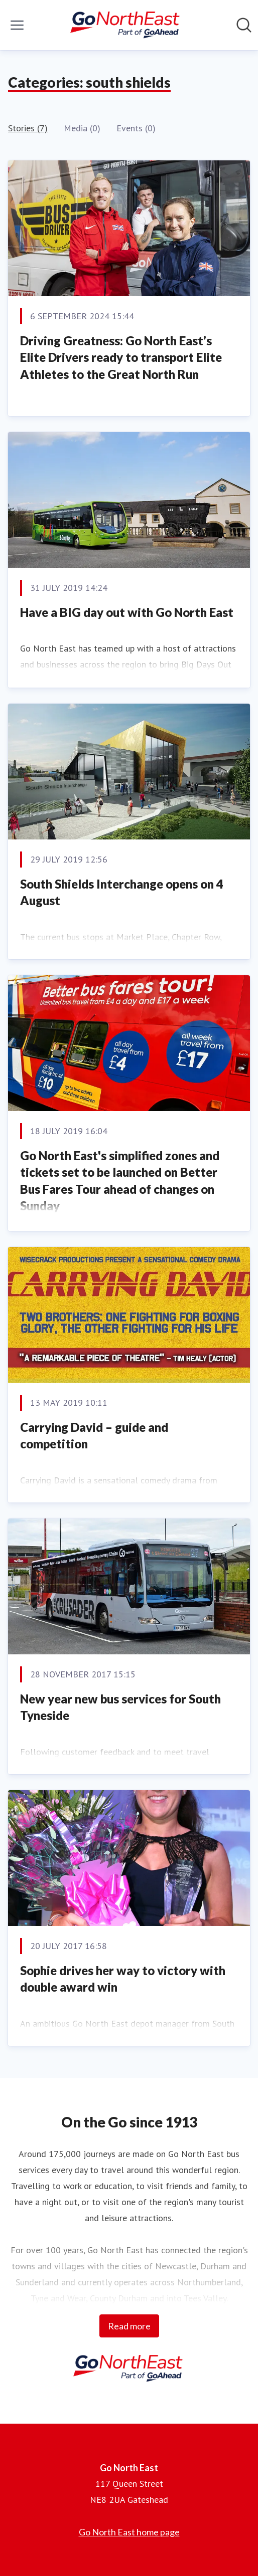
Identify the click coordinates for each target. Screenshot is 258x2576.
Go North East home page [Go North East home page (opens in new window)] (129, 2531)
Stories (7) (28, 128)
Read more (129, 2325)
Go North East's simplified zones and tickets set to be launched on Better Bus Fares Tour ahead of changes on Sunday (119, 1180)
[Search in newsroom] (244, 25)
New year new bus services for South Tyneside (120, 1707)
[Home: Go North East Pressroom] (126, 25)
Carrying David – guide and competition (94, 1435)
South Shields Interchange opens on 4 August (121, 892)
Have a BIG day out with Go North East (126, 612)
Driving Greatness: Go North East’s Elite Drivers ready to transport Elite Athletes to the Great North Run (121, 357)
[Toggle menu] (17, 25)
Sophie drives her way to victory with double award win (122, 1979)
